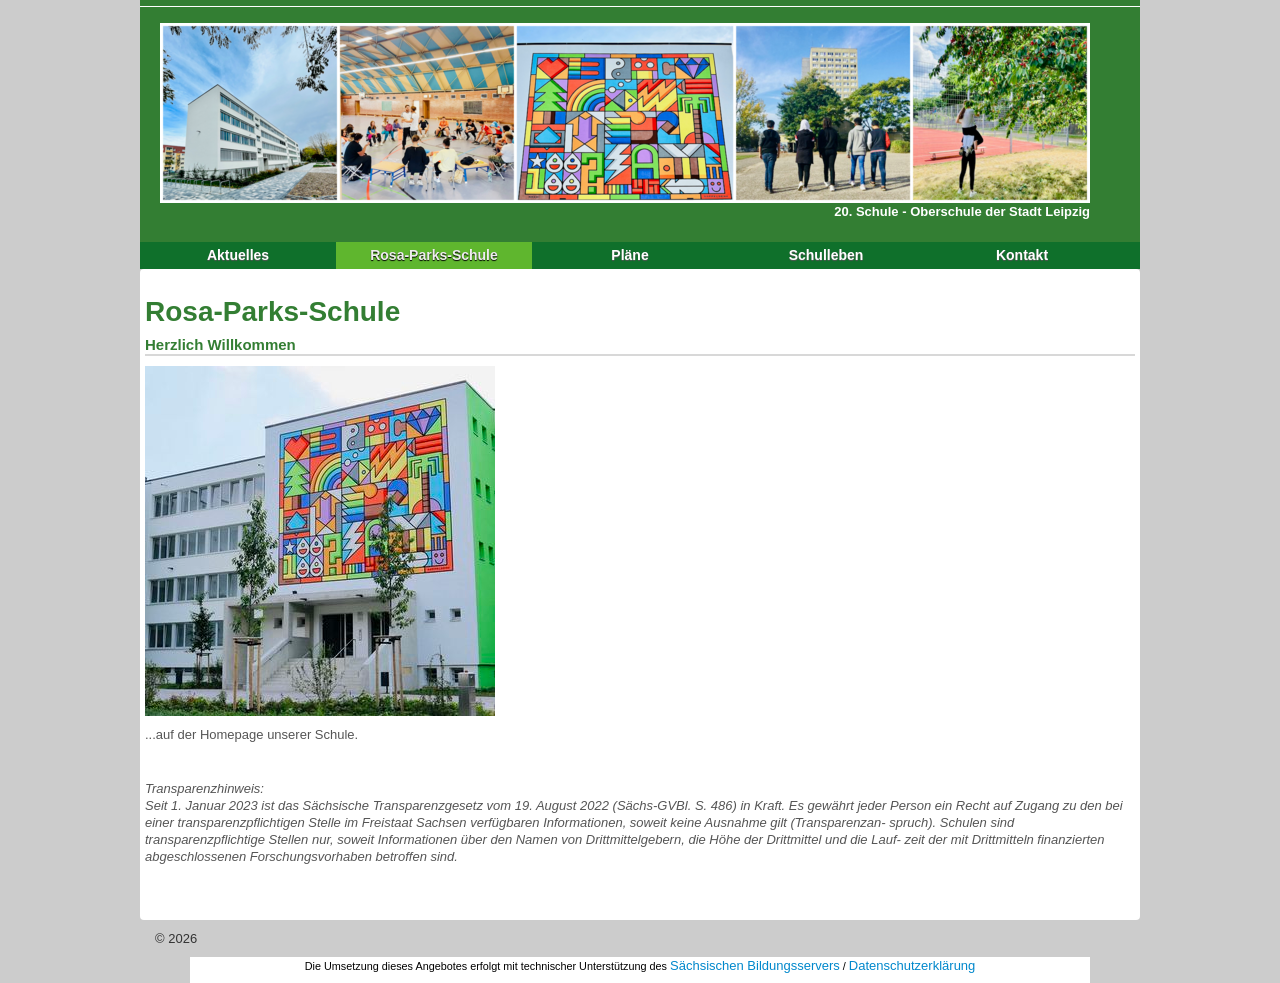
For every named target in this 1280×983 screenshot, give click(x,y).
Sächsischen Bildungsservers (755, 965)
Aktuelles (238, 255)
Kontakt (1022, 255)
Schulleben (826, 255)
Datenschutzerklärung (912, 965)
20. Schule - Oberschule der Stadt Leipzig (962, 211)
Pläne (629, 255)
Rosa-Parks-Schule (434, 255)
